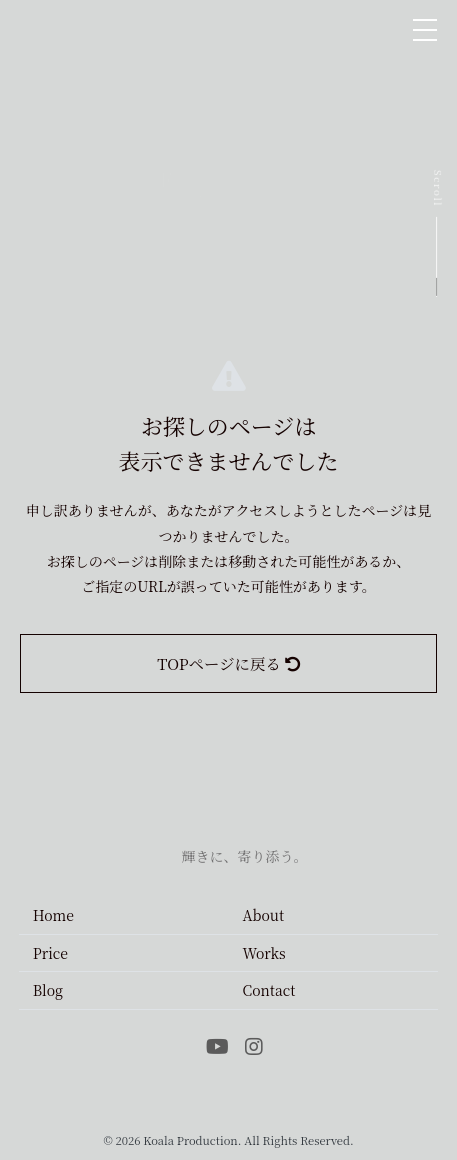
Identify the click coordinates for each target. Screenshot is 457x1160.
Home (53, 915)
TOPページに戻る (228, 663)
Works (264, 953)
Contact (269, 990)
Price (50, 953)
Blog (48, 990)
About (264, 915)
